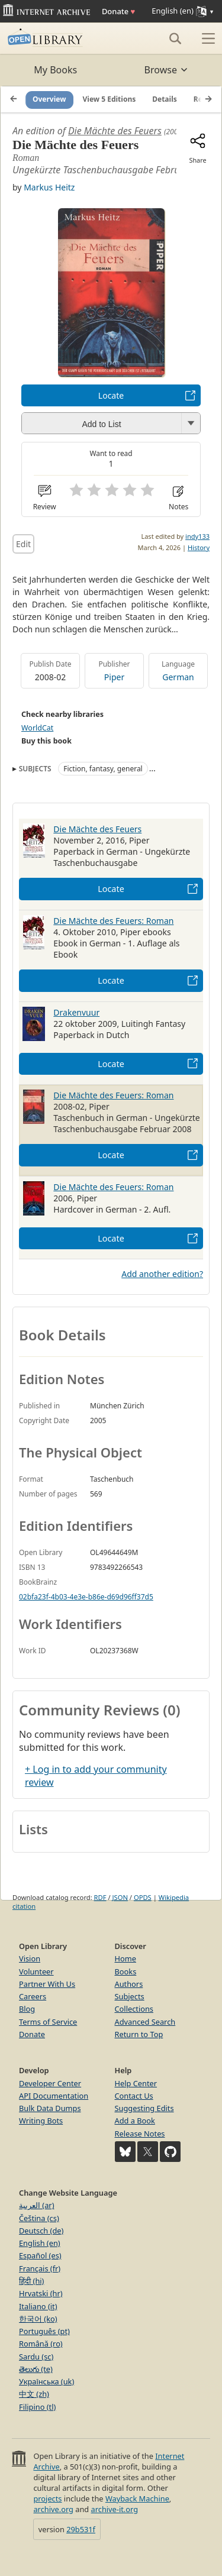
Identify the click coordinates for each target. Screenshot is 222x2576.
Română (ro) (41, 2343)
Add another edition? (162, 1273)
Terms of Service (48, 2021)
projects (47, 2498)
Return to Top (139, 2034)
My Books (55, 69)
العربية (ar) (36, 2205)
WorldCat (37, 728)
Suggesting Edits (144, 2108)
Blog (27, 2008)
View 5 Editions (109, 99)
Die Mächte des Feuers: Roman (113, 920)
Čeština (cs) (39, 2218)
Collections (134, 2008)
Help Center (136, 2083)
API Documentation (53, 2095)
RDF (100, 1897)
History (199, 547)
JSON (120, 1897)
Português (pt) (44, 2331)
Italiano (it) (38, 2306)
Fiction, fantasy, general (102, 769)
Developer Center (50, 2083)
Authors (129, 1984)
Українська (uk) (46, 2381)
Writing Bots (41, 2120)
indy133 (197, 536)
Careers (32, 1996)
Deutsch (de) (41, 2230)
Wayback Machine (137, 2498)
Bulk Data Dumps (50, 2108)
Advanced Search (145, 2021)
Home (125, 1958)
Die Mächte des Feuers (115, 130)
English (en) (39, 2243)
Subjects (129, 1996)
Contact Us (134, 2095)
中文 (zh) (34, 2393)
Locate (111, 395)
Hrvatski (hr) (41, 2293)
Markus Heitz (49, 187)
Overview (49, 99)
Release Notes (140, 2133)
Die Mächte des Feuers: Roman (113, 1186)
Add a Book (135, 2120)
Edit (23, 544)
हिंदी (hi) (31, 2281)
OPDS (143, 1897)
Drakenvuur (76, 1012)
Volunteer (36, 1971)
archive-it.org (115, 2509)
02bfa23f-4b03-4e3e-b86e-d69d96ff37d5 (86, 1597)
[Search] (175, 38)
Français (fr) (39, 2268)
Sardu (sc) (36, 2356)
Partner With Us (47, 1984)
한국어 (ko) (38, 2318)
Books (126, 1971)
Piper (114, 677)
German (178, 677)
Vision (29, 1958)
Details (164, 99)
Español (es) (40, 2255)
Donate (118, 11)
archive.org (53, 2509)
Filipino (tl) (37, 2407)
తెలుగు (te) (36, 2369)
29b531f (80, 2529)
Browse (166, 69)
